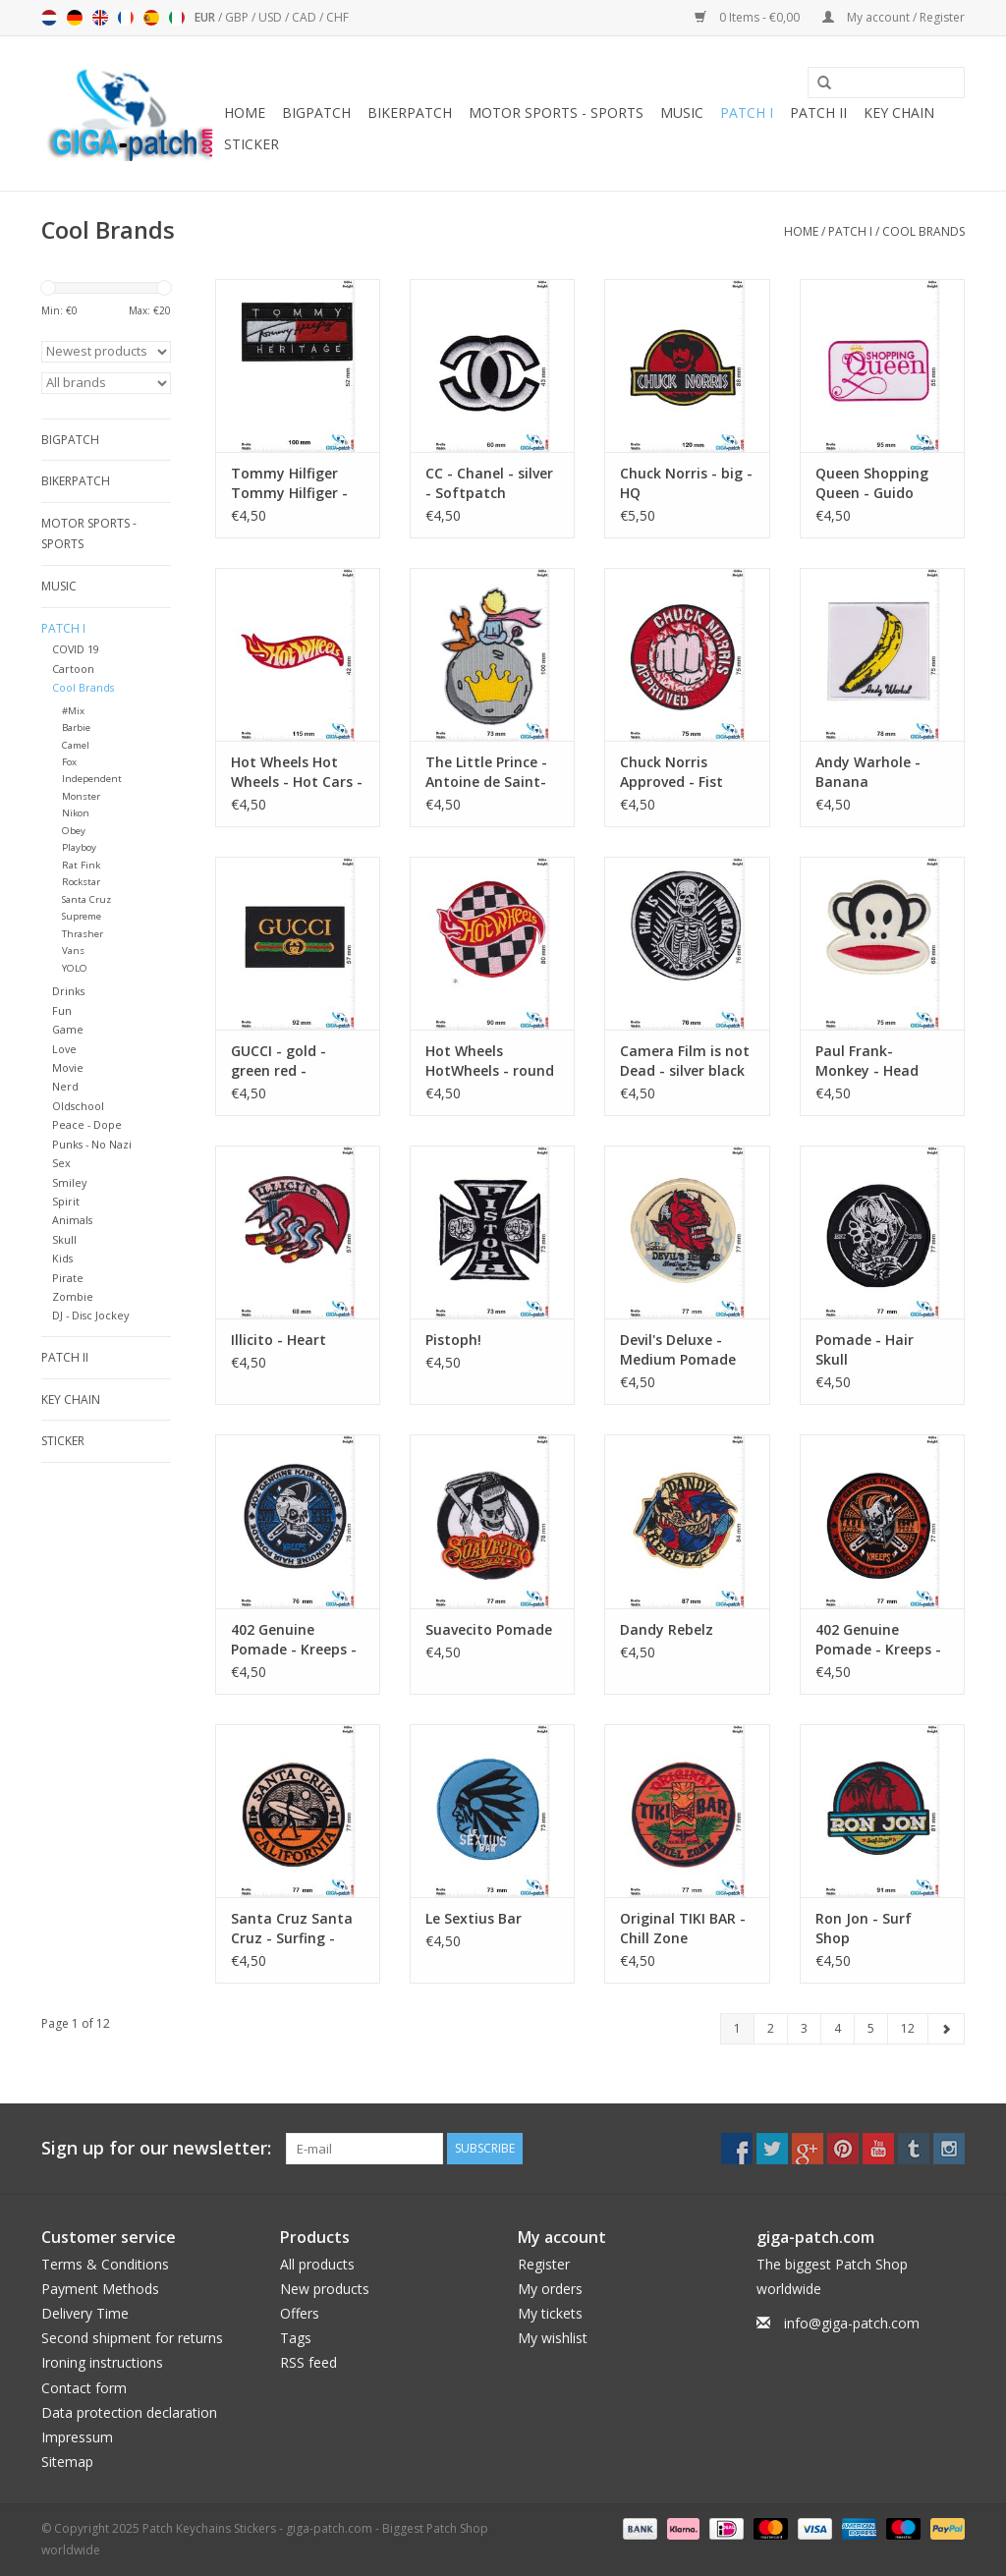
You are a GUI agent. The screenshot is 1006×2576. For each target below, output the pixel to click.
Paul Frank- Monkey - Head (867, 1060)
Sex (61, 1162)
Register (544, 2264)
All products (317, 2264)
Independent (92, 778)
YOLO (74, 968)
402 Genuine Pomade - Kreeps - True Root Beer (878, 1639)
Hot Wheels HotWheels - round (489, 1060)
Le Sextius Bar (473, 1918)
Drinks (68, 990)
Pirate (68, 1277)
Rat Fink (81, 865)
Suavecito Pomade (488, 1629)
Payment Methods (100, 2288)
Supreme (81, 916)
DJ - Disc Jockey (90, 1315)
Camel (75, 745)
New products (324, 2288)
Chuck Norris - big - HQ (686, 483)
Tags (295, 2337)
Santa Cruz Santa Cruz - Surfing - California (292, 1928)
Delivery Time (85, 2313)
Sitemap (67, 2461)
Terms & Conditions (105, 2264)
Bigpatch (316, 112)
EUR (206, 17)
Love (64, 1048)
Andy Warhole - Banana (868, 772)
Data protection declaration (129, 2412)
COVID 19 (75, 649)
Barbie (76, 727)
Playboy (79, 847)
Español (151, 18)
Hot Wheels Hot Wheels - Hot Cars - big (297, 772)
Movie (68, 1067)
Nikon (75, 813)
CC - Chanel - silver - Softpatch (489, 483)
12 (908, 2028)
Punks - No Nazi (92, 1144)
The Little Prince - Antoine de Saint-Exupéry (486, 772)
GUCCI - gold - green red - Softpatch (278, 1061)
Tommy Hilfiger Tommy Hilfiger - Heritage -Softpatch (289, 483)
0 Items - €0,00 (749, 17)
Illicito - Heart (278, 1339)
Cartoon (73, 668)
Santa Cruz (86, 899)
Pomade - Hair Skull (864, 1349)
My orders (550, 2288)
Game (68, 1029)
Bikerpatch (409, 112)
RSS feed (308, 2362)
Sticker (251, 144)
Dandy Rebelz (666, 1629)
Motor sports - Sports (556, 112)
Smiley (69, 1182)
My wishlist (552, 2337)
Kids (62, 1258)
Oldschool (78, 1105)
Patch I (746, 112)
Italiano (177, 18)
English (100, 18)
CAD (305, 17)
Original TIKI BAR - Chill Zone (683, 1928)
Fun (62, 1010)
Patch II (818, 112)
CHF (337, 17)
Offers (299, 2313)
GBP (238, 17)
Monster (81, 796)
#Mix (73, 710)
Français (126, 18)
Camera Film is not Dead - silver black (685, 1060)
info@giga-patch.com (852, 2323)
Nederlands (49, 18)
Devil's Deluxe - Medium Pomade (678, 1349)
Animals (72, 1219)
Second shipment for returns (132, 2337)
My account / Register (893, 17)
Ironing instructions (102, 2362)
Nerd (65, 1086)
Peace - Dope (87, 1124)
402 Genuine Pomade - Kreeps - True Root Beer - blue (294, 1639)
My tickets (550, 2313)
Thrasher (82, 933)
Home (244, 112)
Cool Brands (923, 231)
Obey (73, 830)
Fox (69, 762)
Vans (73, 950)
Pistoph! (453, 1339)
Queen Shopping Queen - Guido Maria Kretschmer (877, 483)
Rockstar (81, 881)
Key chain (899, 112)
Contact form (84, 2388)
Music (681, 112)
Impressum (77, 2437)
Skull (64, 1239)
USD (271, 17)
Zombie (72, 1296)
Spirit (66, 1201)
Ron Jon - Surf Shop (863, 1928)
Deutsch (75, 18)
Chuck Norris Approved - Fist (671, 772)
